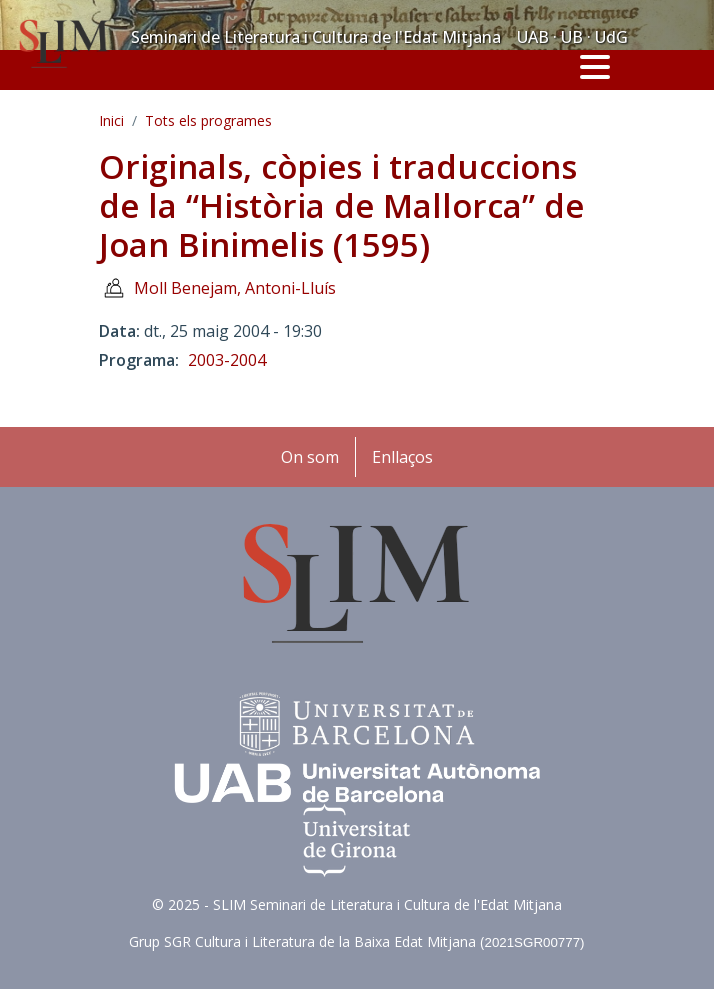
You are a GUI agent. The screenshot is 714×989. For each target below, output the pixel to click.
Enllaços (402, 457)
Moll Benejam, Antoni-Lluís (235, 288)
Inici (111, 120)
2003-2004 (227, 360)
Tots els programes (208, 120)
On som (310, 457)
